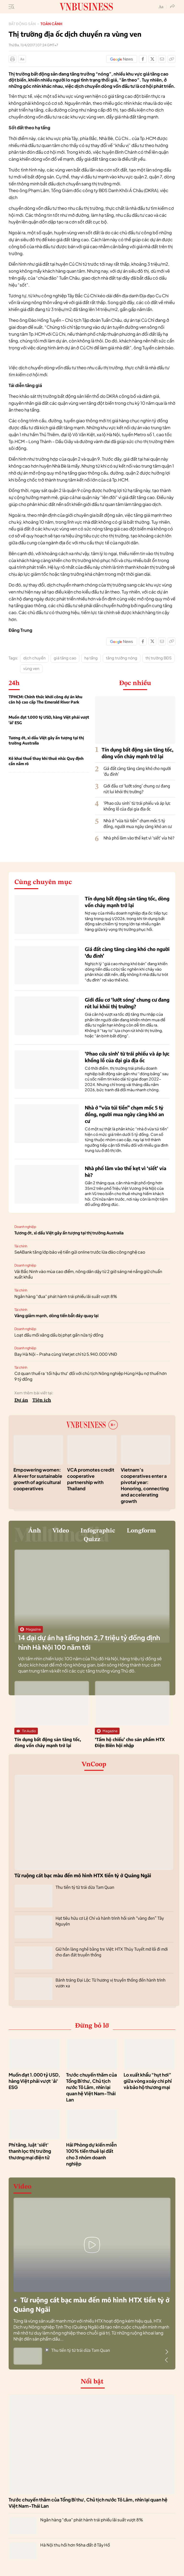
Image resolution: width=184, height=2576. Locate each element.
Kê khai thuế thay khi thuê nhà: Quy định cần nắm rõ (46, 761)
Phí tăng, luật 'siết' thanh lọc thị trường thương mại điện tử (30, 2156)
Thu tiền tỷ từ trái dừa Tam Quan (85, 1892)
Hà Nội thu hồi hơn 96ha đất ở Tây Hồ (75, 2550)
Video (78, 1532)
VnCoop (94, 1769)
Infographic (122, 1532)
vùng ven (31, 668)
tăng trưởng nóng (121, 657)
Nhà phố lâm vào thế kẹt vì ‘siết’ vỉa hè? (139, 837)
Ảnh (47, 1532)
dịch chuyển (34, 657)
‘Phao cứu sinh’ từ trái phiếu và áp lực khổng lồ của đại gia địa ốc (137, 805)
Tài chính (20, 1246)
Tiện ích (41, 1400)
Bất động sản (23, 23)
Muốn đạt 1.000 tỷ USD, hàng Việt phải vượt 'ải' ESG (49, 720)
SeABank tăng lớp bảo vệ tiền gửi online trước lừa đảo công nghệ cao (79, 1252)
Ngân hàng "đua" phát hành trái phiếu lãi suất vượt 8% (65, 1296)
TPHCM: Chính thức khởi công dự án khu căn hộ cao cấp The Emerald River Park (45, 699)
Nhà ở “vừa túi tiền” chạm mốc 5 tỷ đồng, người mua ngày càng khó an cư (138, 823)
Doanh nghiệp (25, 1226)
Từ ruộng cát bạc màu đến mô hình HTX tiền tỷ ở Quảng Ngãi (82, 1881)
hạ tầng (91, 657)
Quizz (117, 1543)
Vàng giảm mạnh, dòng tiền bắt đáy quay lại (56, 1315)
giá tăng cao (65, 657)
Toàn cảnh (53, 23)
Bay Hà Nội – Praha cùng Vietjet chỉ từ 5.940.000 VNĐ (65, 1354)
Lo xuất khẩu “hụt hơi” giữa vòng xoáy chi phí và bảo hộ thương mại (148, 2086)
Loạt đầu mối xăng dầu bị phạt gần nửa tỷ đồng (58, 1335)
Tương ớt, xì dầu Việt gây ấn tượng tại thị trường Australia (46, 740)
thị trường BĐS (158, 657)
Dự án (21, 1400)
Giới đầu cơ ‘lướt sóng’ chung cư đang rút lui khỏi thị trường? (137, 788)
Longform (75, 1543)
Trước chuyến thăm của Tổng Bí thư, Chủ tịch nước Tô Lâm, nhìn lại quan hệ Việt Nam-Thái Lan (91, 2092)
